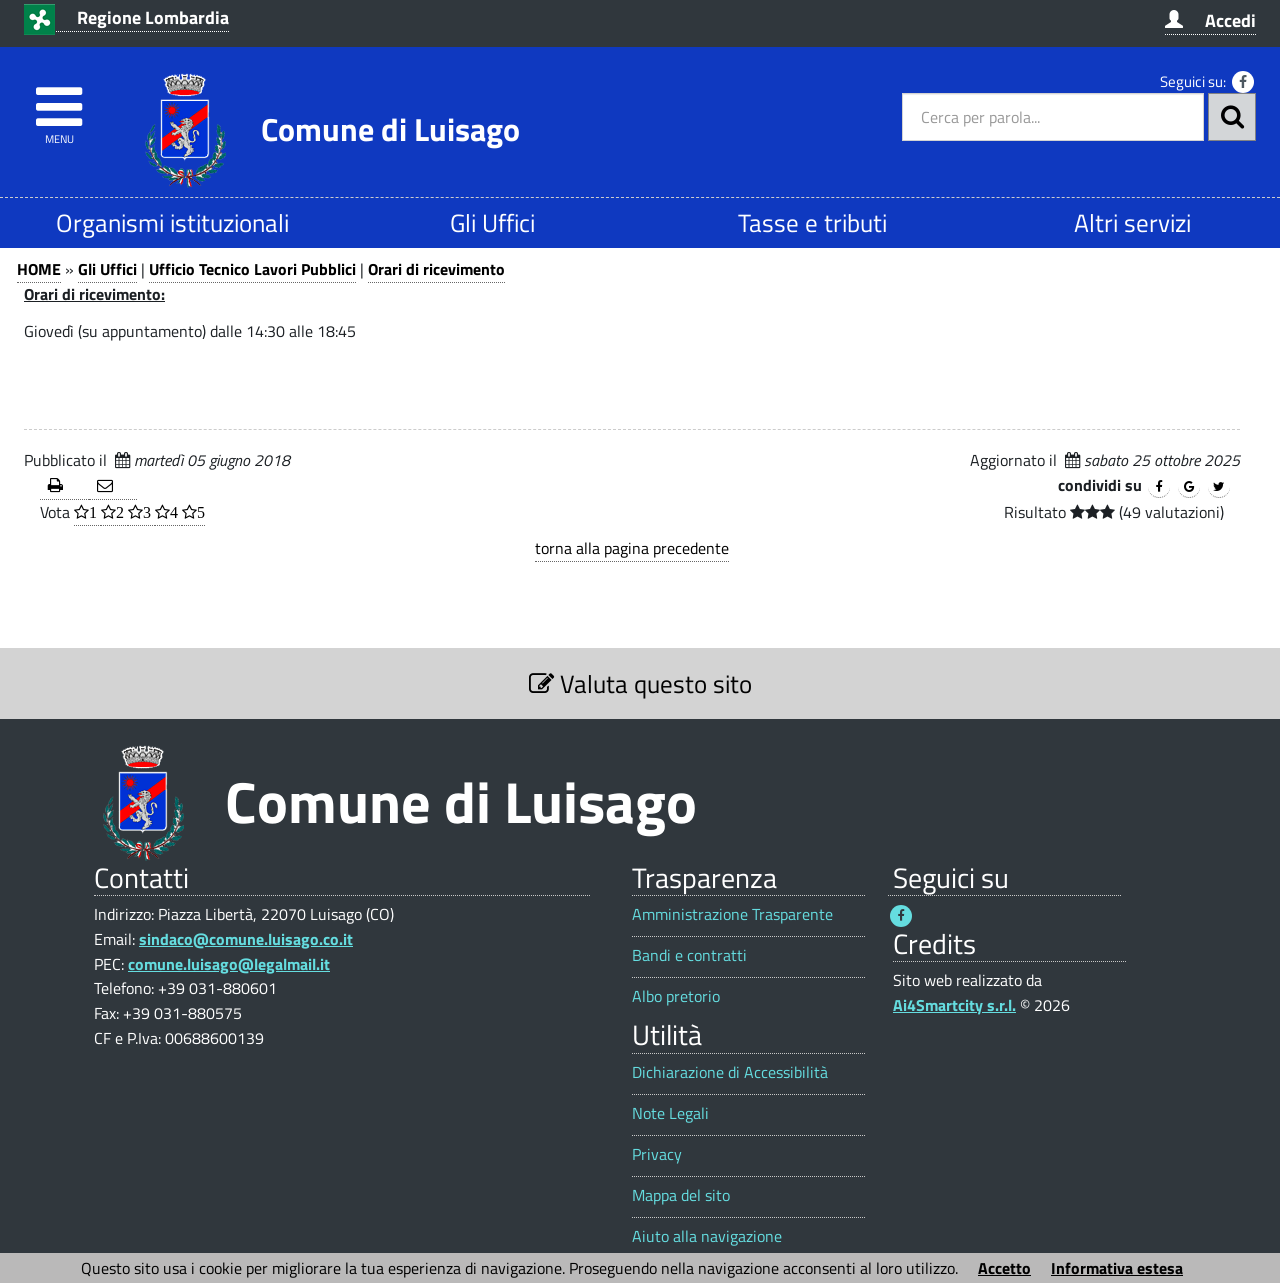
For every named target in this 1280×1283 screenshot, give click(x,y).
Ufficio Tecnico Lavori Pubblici (252, 269)
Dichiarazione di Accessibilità (730, 1072)
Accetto (1004, 1268)
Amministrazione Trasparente (732, 914)
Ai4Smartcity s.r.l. (954, 1005)
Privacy (657, 1154)
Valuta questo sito (640, 683)
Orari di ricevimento (436, 269)
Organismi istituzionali (172, 222)
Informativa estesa (1117, 1268)
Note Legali (670, 1113)
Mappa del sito (681, 1195)
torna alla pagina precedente (632, 548)
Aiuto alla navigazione (707, 1236)
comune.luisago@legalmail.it (229, 964)
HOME (39, 269)
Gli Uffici (492, 222)
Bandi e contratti (689, 955)
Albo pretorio (676, 996)
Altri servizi (1132, 222)
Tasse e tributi (812, 222)
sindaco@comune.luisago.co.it (246, 939)
